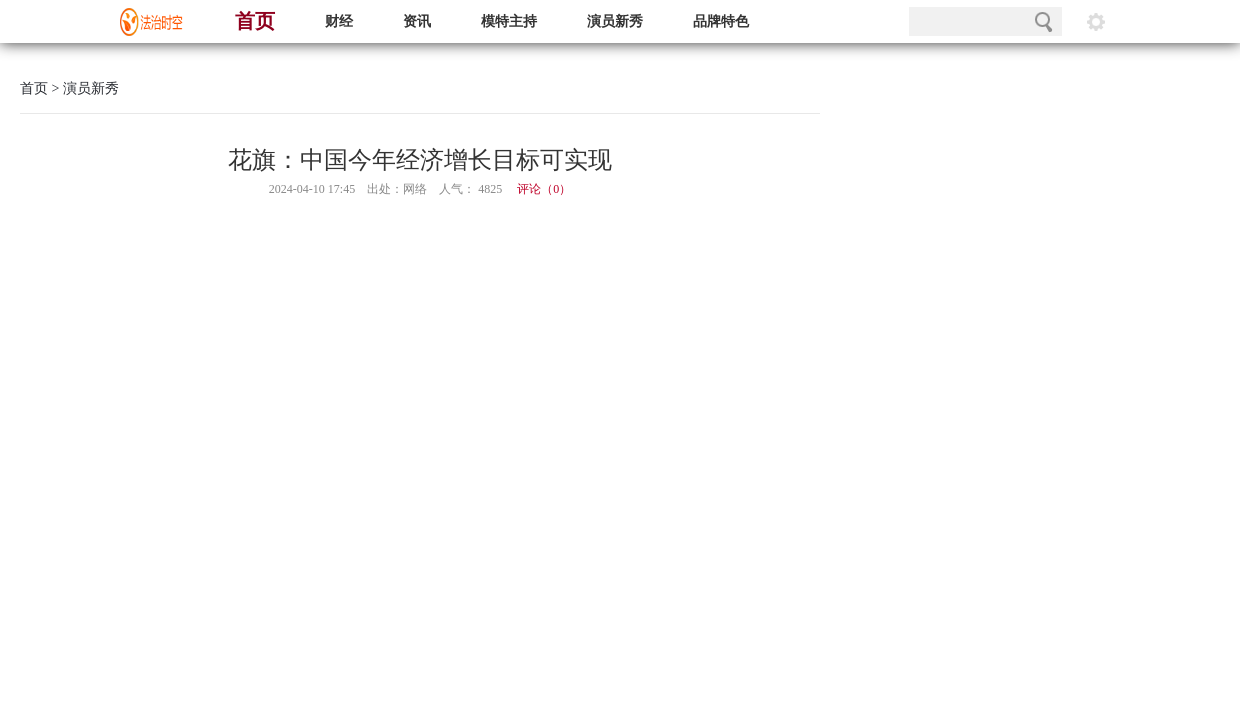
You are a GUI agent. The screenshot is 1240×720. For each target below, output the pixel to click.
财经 (339, 21)
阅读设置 (1096, 21)
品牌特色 (721, 21)
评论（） (544, 189)
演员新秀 (615, 21)
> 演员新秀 (83, 88)
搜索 (1043, 21)
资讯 (417, 21)
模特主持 (509, 21)
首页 (255, 21)
